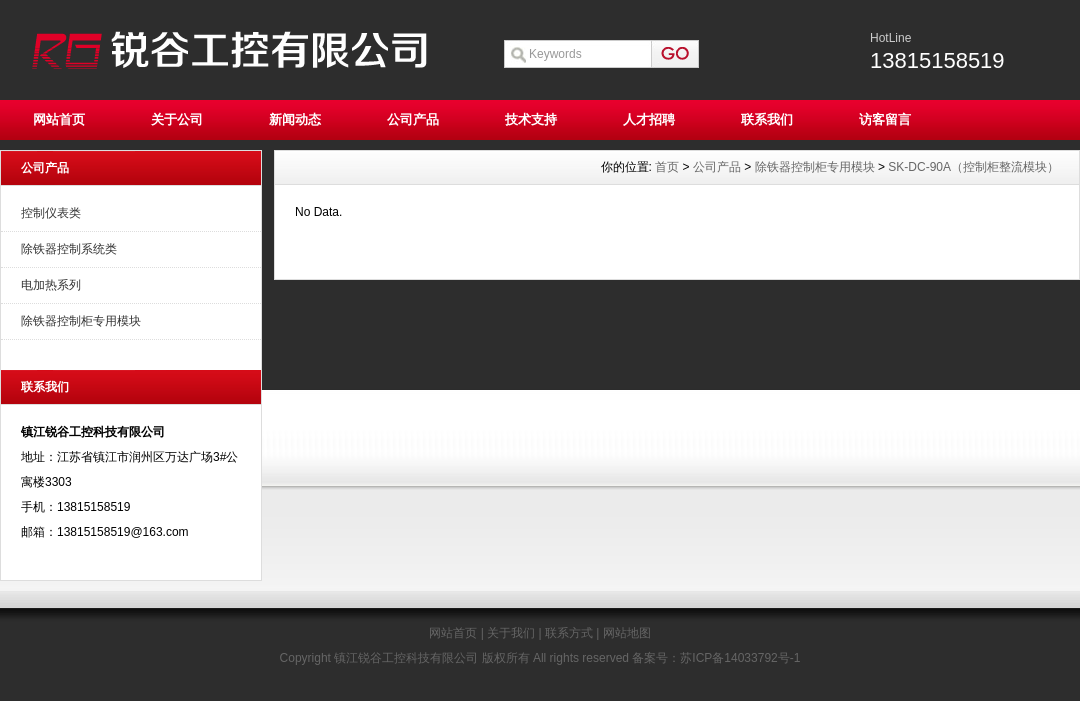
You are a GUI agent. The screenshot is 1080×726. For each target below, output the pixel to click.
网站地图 (627, 633)
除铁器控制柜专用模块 (81, 321)
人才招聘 (649, 119)
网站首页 (59, 119)
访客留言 (885, 119)
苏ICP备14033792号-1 (740, 658)
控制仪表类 (51, 213)
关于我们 (511, 633)
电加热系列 (51, 285)
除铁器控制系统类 (69, 249)
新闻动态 (295, 119)
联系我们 (767, 119)
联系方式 (569, 633)
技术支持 (531, 119)
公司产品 (413, 119)
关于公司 (177, 119)
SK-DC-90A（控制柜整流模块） (973, 167)
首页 (667, 167)
